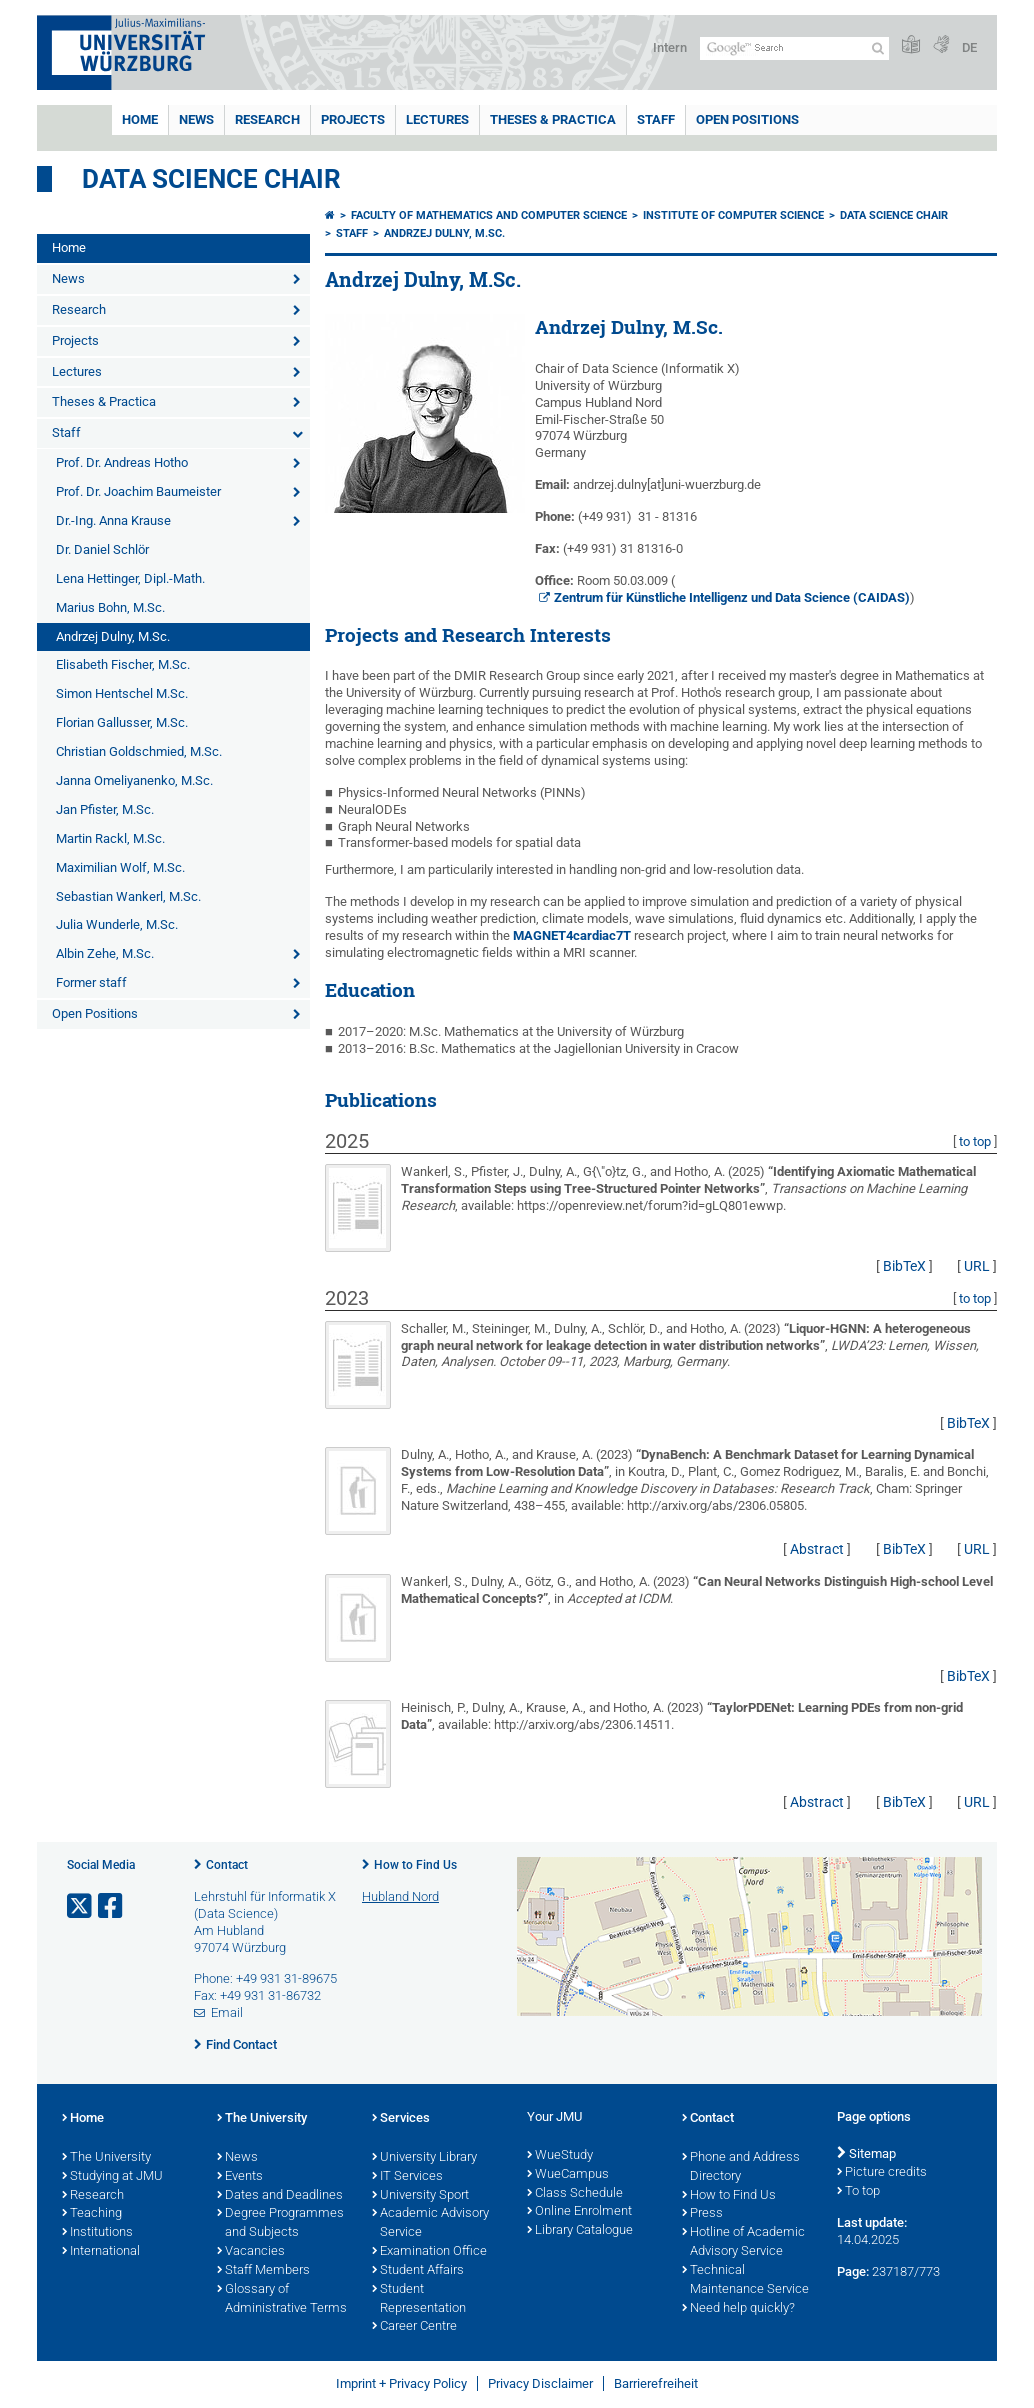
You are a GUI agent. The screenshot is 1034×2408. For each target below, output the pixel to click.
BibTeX (904, 1266)
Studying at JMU (112, 2177)
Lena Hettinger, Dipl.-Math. (130, 578)
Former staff (91, 982)
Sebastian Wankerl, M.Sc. (128, 896)
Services (401, 2119)
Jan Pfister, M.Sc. (105, 809)
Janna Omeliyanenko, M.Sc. (134, 780)
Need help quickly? (738, 2309)
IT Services (407, 2177)
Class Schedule (575, 2194)
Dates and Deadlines (280, 2196)
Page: (853, 2271)
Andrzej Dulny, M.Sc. (113, 636)
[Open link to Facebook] (112, 1906)
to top (975, 1141)
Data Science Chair (211, 179)
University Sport (420, 2196)
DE (969, 47)
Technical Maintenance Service (745, 2280)
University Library (424, 2158)
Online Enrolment (579, 2212)
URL (977, 1266)
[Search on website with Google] (794, 48)
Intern (670, 47)
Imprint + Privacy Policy (401, 2383)
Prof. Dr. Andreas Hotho (122, 462)
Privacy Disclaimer (540, 2383)
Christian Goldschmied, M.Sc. (139, 751)
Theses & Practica (553, 119)
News (196, 119)
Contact (227, 1865)
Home (140, 119)
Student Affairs (418, 2271)
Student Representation (419, 2299)
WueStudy (560, 2156)
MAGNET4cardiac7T (572, 935)
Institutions (97, 2233)
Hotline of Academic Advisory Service (743, 2242)
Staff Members (263, 2271)
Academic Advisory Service (430, 2223)
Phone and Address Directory (741, 2167)
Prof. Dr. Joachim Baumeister (138, 491)
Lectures (437, 119)
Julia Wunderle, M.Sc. (117, 924)
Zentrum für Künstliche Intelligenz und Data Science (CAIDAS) (732, 597)
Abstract (817, 1549)
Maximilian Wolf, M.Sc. (120, 867)
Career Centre (414, 2327)
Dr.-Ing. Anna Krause (113, 520)
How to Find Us (415, 1865)
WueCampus (568, 2175)
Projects (353, 119)
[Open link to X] (81, 1906)
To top (858, 2192)
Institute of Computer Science (733, 215)
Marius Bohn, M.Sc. (110, 607)
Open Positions (747, 119)
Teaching (92, 2214)
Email (227, 2012)
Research (267, 119)
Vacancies (251, 2252)
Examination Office (429, 2252)
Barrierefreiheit (656, 2383)
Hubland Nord (400, 1896)
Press (702, 2214)
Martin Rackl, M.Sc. (110, 838)
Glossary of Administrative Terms (282, 2299)
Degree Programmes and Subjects (280, 2223)
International (101, 2252)
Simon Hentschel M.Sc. (122, 693)
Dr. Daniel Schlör (102, 549)
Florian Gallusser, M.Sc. (122, 722)
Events (240, 2177)
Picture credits (882, 2173)
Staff (656, 119)
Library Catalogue (580, 2231)
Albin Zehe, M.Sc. (105, 953)
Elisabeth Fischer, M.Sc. (123, 664)
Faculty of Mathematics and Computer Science (489, 215)
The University (106, 2158)
